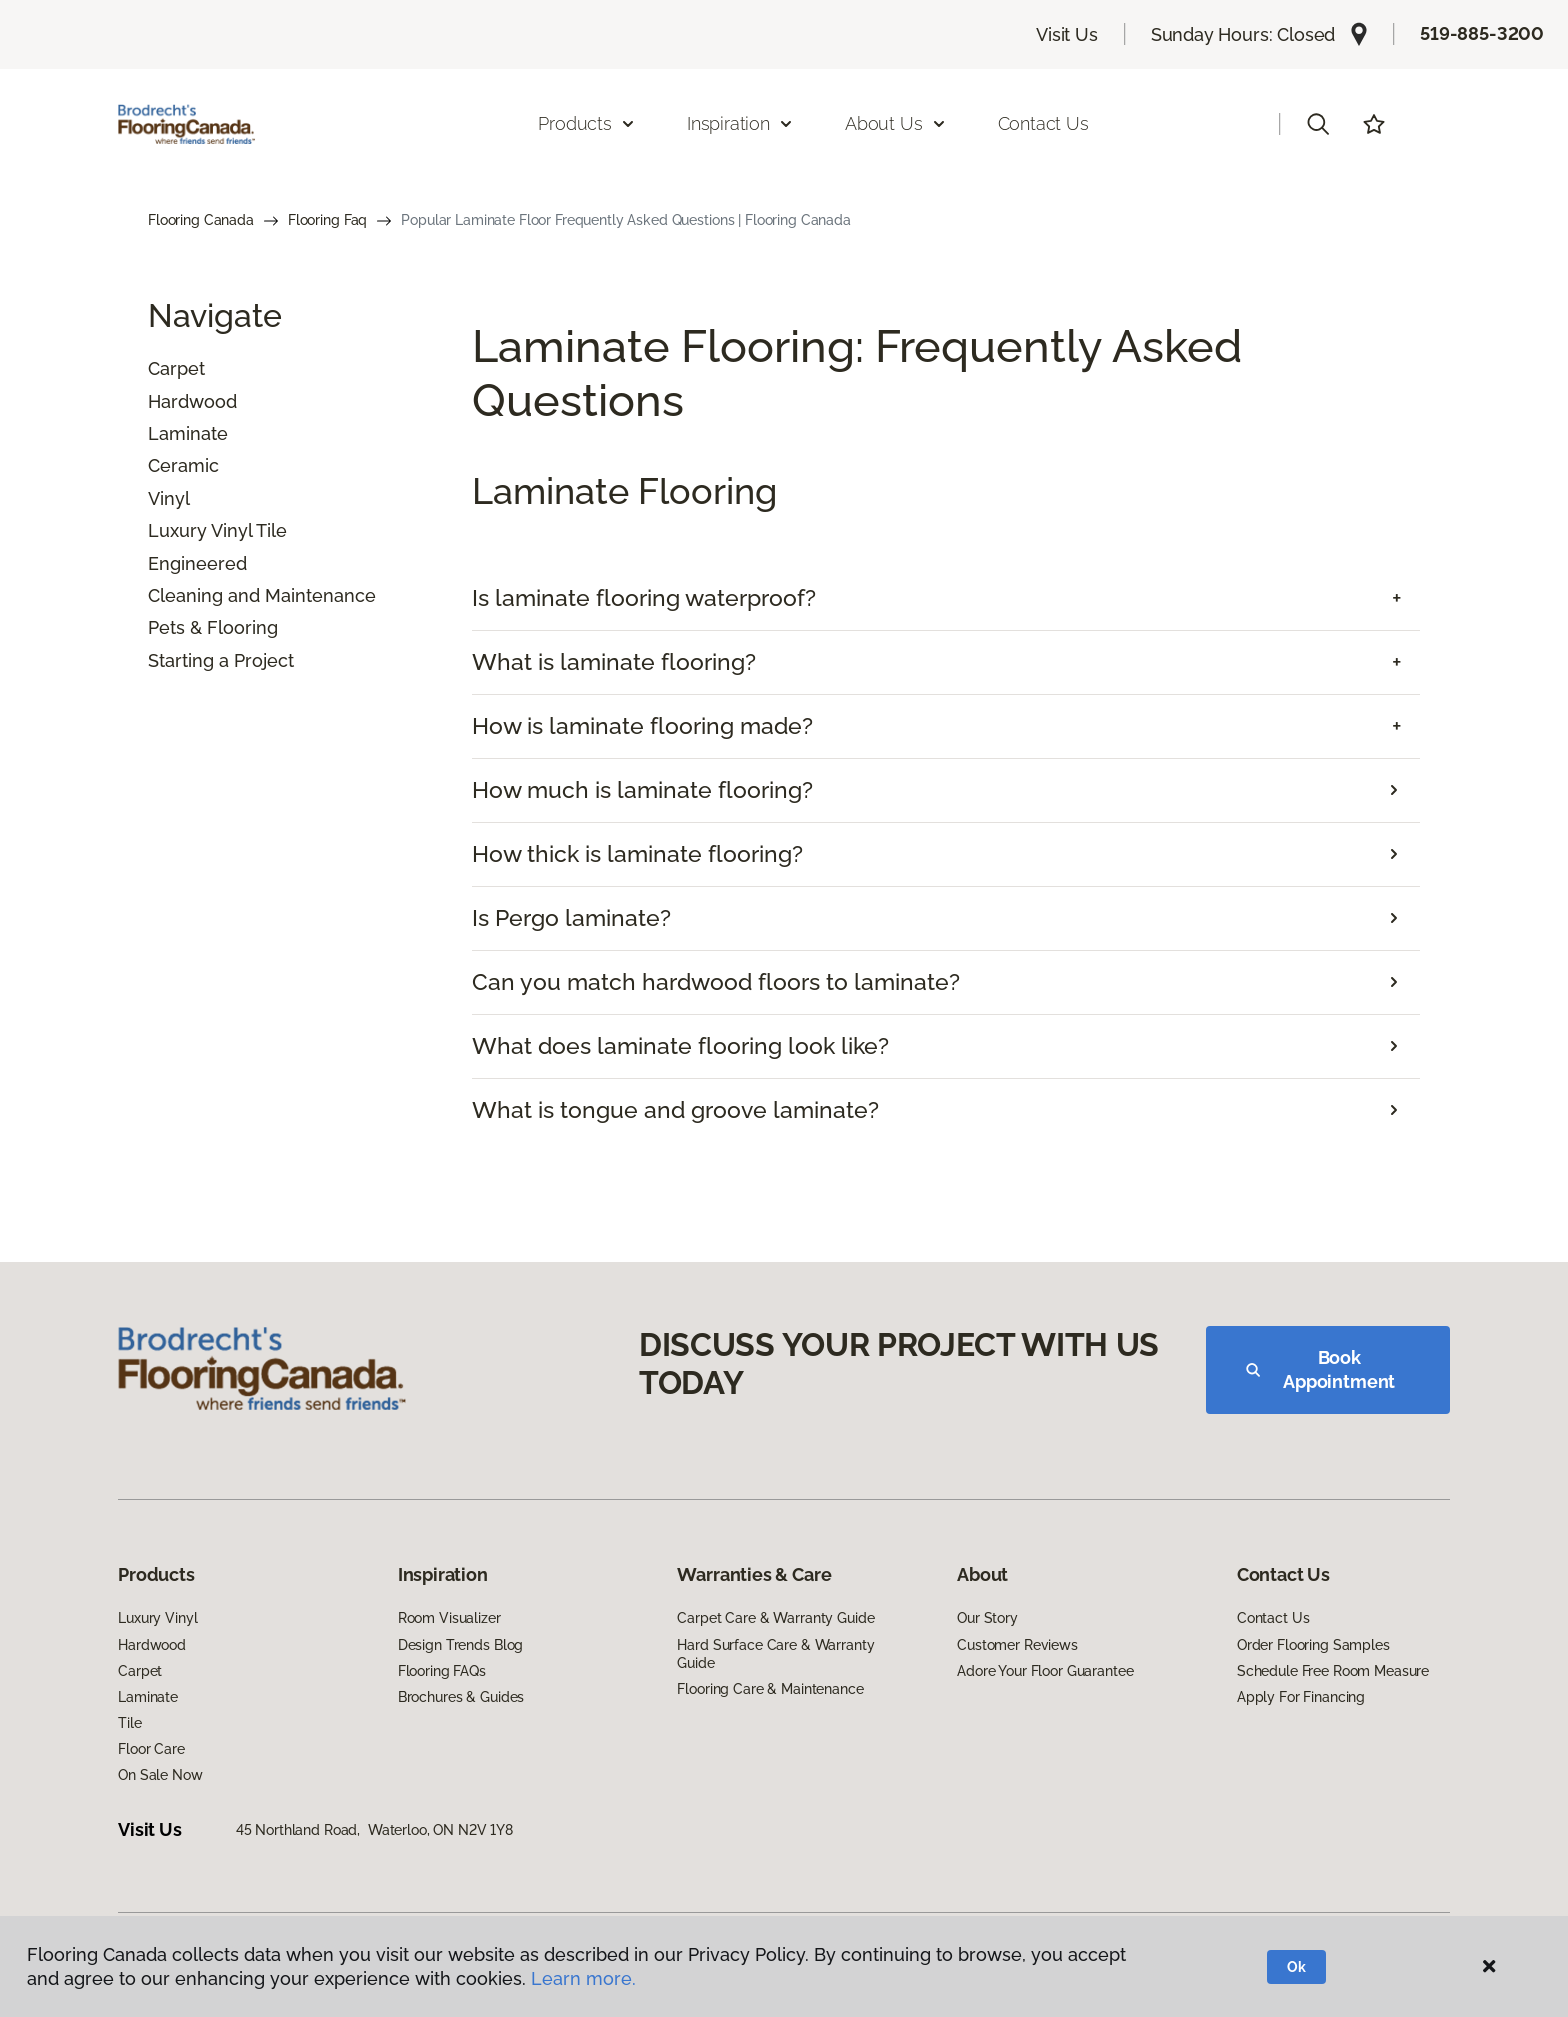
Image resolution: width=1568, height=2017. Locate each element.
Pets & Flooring (213, 627)
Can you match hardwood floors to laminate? (716, 982)
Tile (129, 1723)
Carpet (176, 368)
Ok (1296, 1967)
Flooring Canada (201, 220)
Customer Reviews (1017, 1645)
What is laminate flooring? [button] (614, 662)
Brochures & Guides (461, 1697)
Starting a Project (221, 660)
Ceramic (183, 465)
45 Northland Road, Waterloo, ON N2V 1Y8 (374, 1830)
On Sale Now (160, 1775)
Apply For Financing (1301, 1697)
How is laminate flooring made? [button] (642, 726)
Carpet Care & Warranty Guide (775, 1618)
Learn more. (583, 1978)
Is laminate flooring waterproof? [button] (644, 598)
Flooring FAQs (442, 1671)
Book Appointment (1320, 1369)
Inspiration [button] (740, 123)
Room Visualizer (449, 1618)
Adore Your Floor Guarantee (1045, 1671)
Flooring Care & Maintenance (770, 1689)
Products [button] (587, 123)
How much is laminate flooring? (642, 790)
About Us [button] (896, 123)
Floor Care (151, 1749)
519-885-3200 (1482, 33)
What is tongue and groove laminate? (675, 1110)
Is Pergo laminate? (571, 918)
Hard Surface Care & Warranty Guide (775, 1654)
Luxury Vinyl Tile (217, 530)
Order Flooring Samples (1313, 1645)
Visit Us (1067, 34)
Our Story (987, 1618)
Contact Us (1043, 123)
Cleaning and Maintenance (262, 595)
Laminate (188, 433)
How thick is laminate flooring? (637, 854)
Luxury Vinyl (157, 1618)
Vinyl (169, 498)
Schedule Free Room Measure (1333, 1671)
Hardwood (192, 401)
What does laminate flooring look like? (680, 1046)
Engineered (197, 563)
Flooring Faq (327, 220)
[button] (1318, 124)
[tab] (946, 598)
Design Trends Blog (460, 1645)
